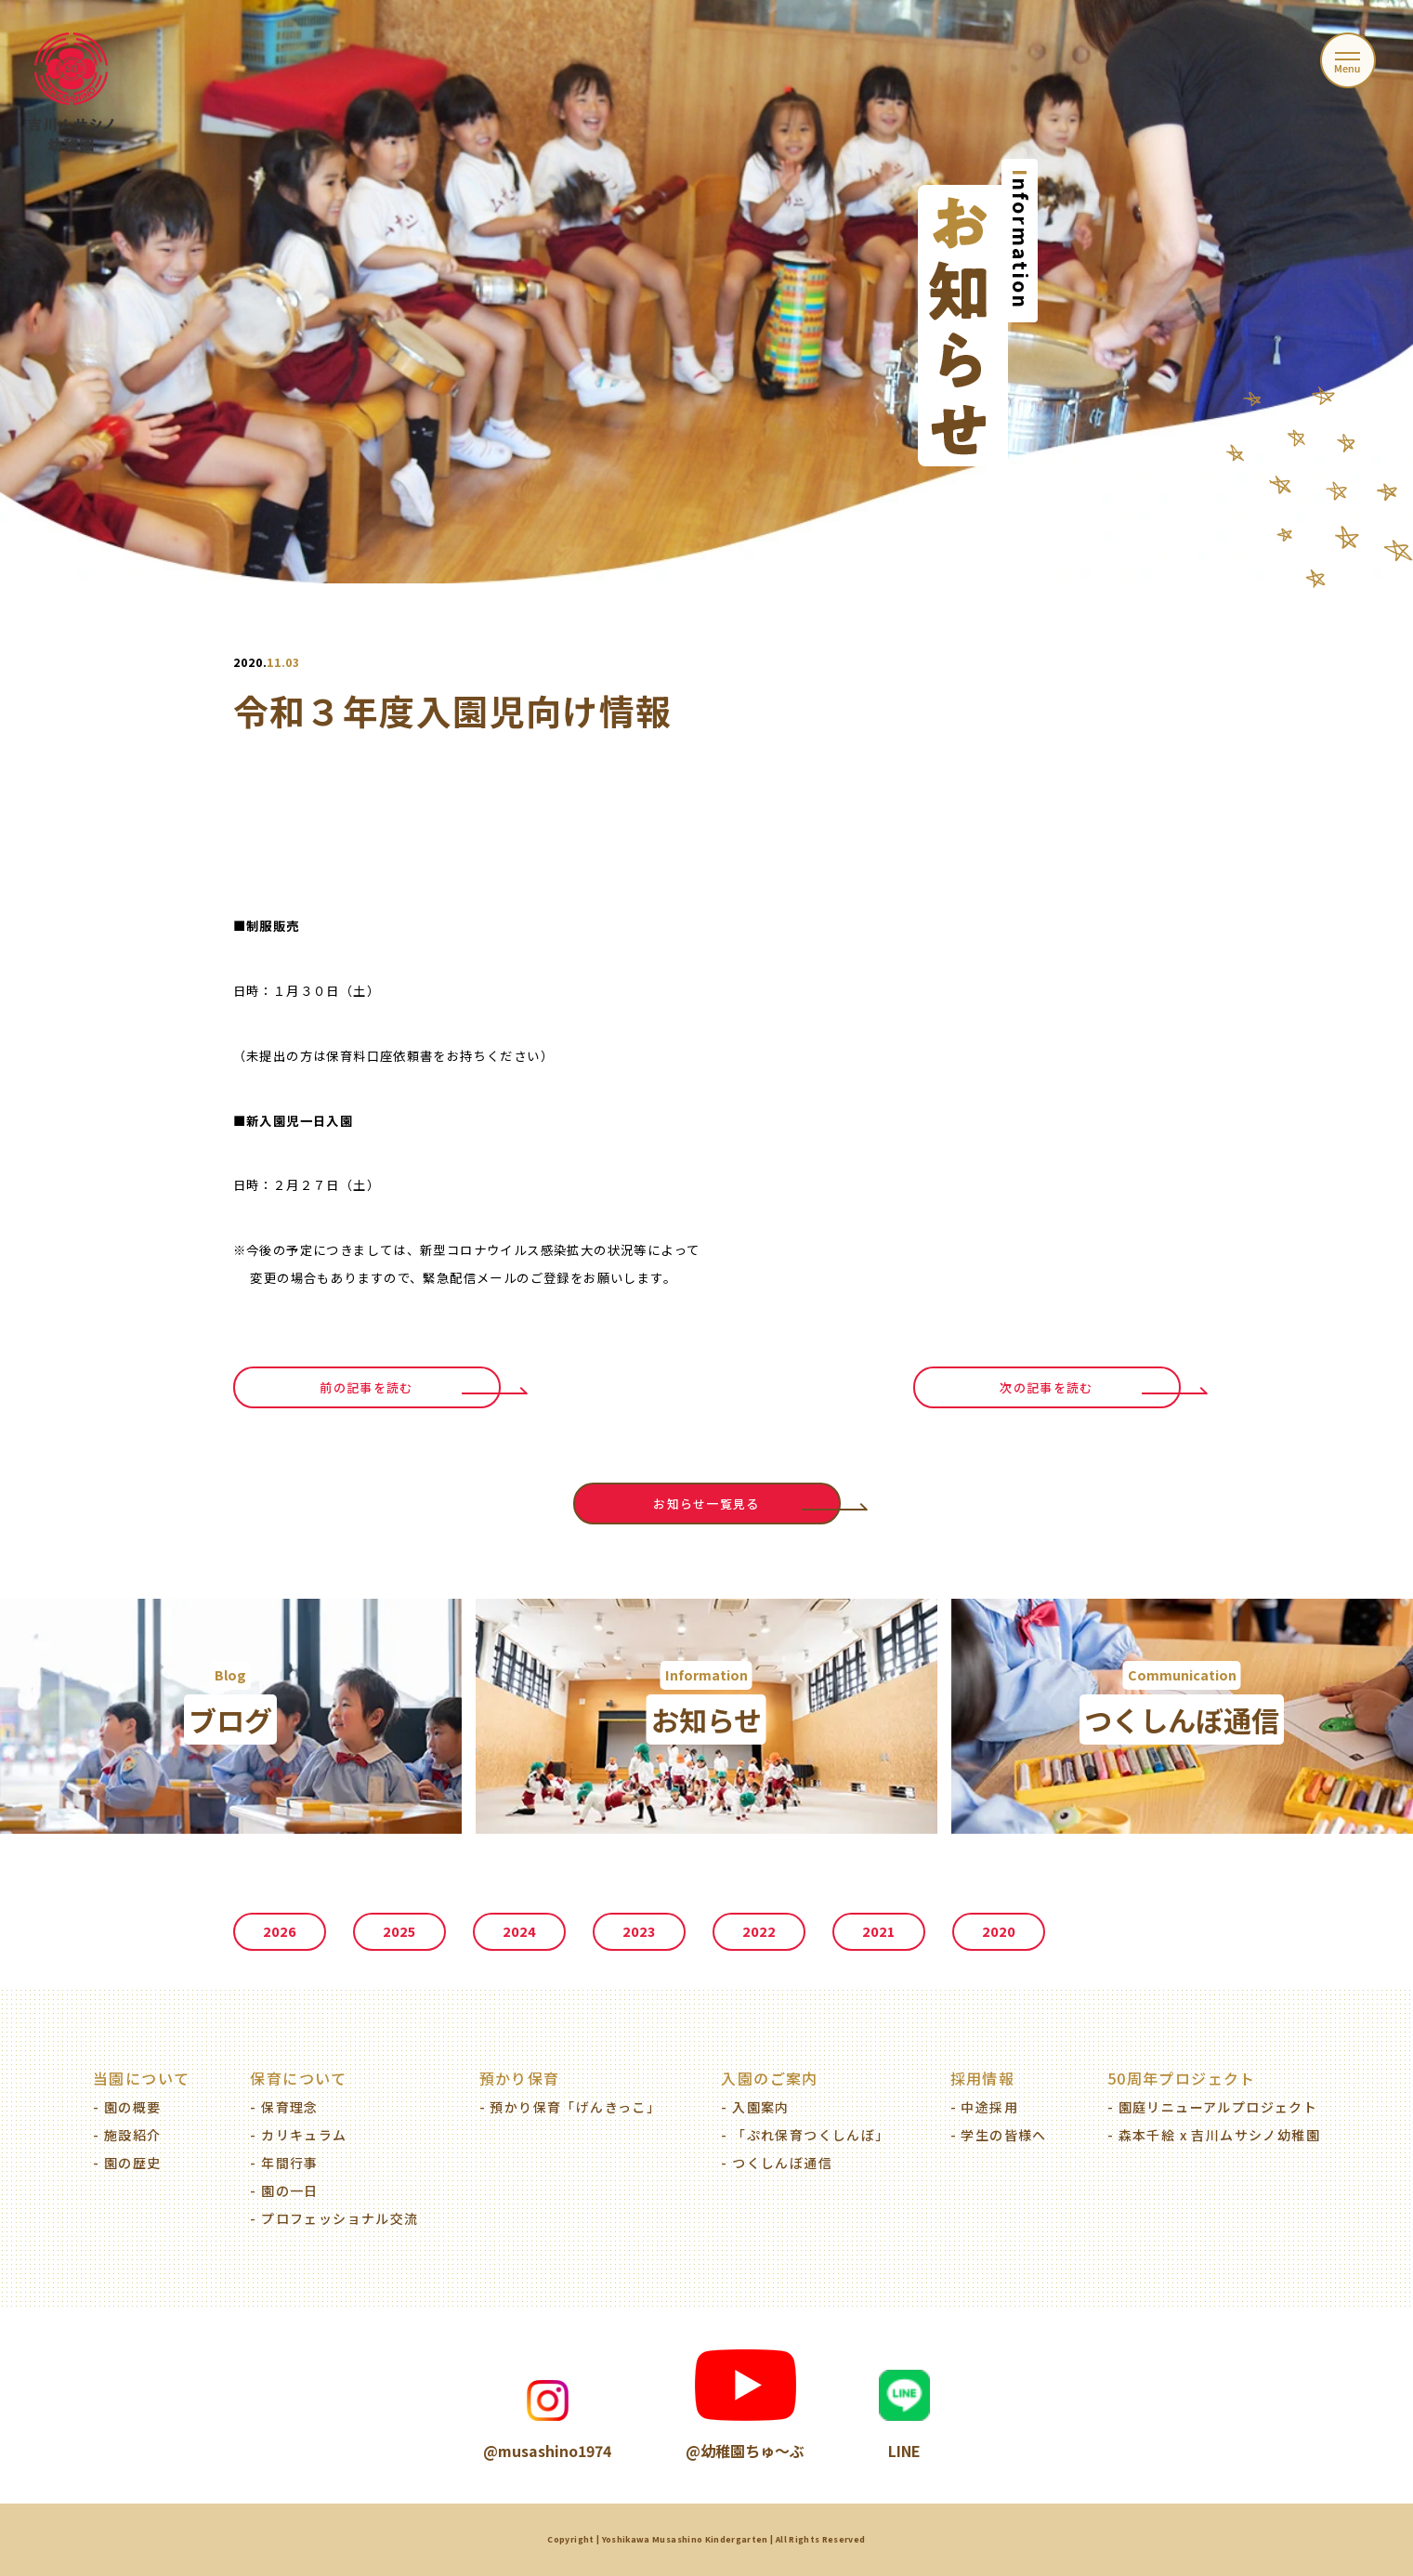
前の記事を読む (366, 1387)
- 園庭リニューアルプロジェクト (1212, 2107)
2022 (759, 1932)
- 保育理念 (284, 2107)
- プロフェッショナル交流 (334, 2218)
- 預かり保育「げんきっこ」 (570, 2107)
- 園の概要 (127, 2107)
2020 (998, 1932)
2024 (519, 1932)
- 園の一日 (284, 2190)
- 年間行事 (284, 2162)
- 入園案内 (755, 2107)
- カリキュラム (298, 2134)
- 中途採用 (984, 2107)
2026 (279, 1932)
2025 (399, 1932)
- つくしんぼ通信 (776, 2162)
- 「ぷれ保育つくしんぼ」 (805, 2134)
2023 (638, 1932)
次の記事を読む (1046, 1387)
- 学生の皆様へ (998, 2134)
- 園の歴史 (127, 2162)
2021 (878, 1932)
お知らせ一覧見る (706, 1503)
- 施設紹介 (127, 2134)
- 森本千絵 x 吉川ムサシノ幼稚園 (1213, 2134)
